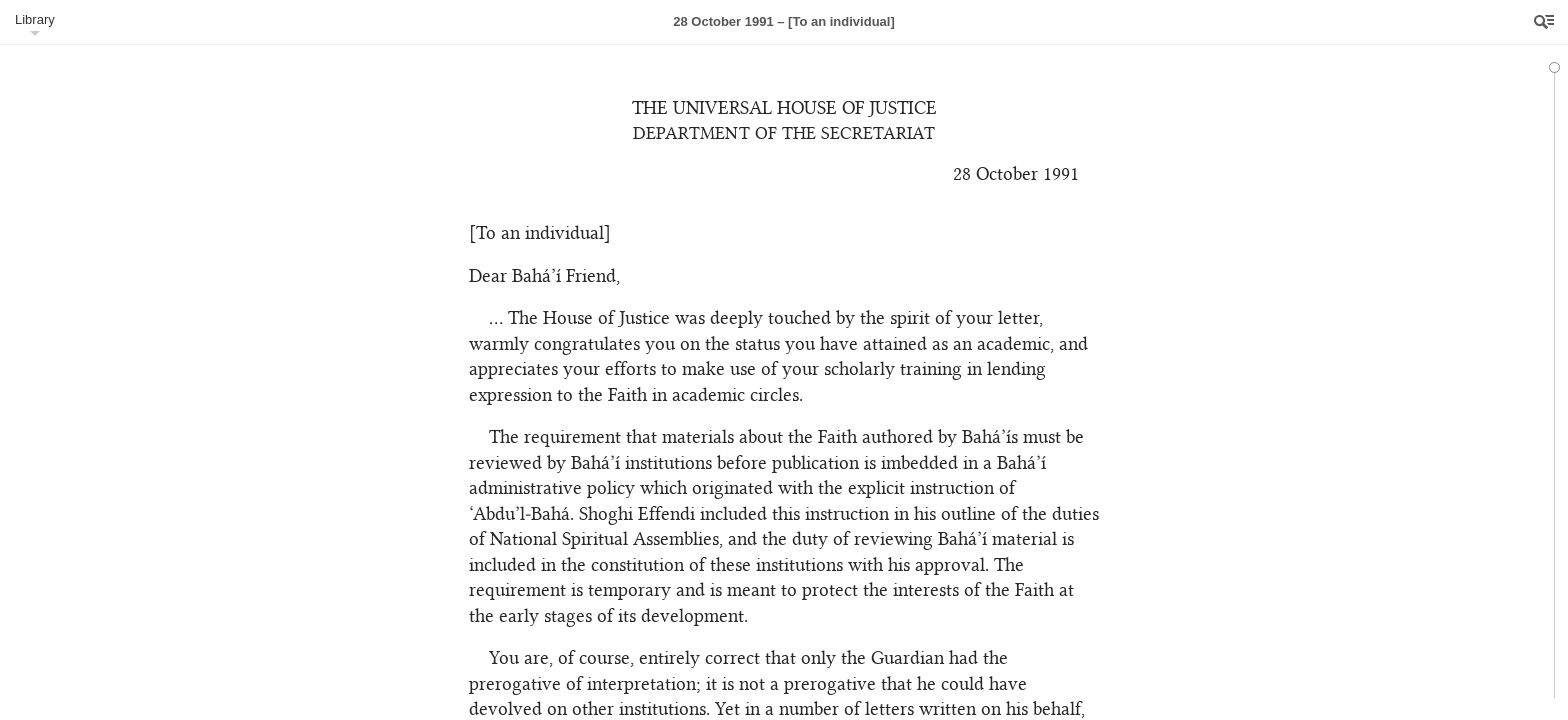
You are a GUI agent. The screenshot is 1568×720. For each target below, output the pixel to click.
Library (35, 19)
